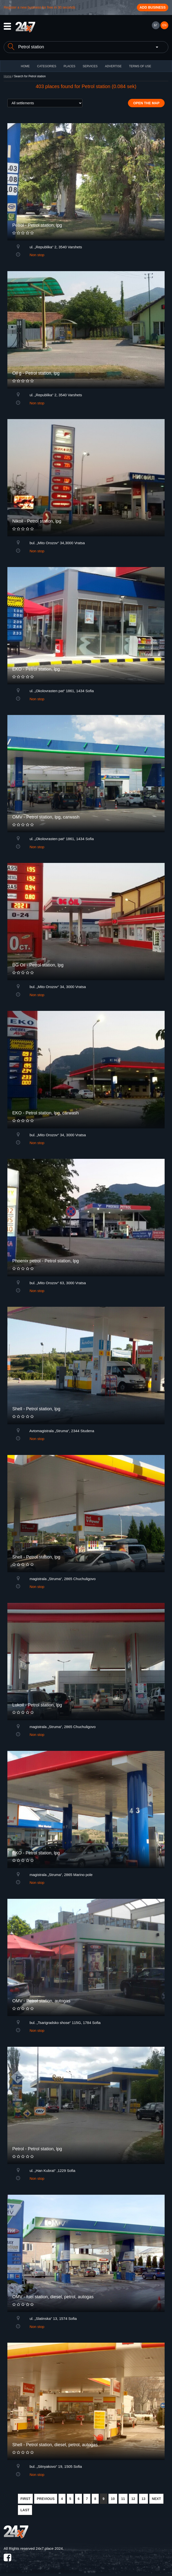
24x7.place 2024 (49, 2548)
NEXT (156, 2499)
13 (143, 2499)
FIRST (25, 2499)
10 (113, 2499)
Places (69, 66)
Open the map (146, 103)
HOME (25, 66)
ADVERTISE (113, 66)
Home (8, 76)
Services (90, 66)
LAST (25, 2510)
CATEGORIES (46, 66)
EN (164, 25)
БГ (155, 25)
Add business (153, 7)
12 (133, 2499)
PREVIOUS (45, 2499)
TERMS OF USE (140, 66)
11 (123, 2499)
